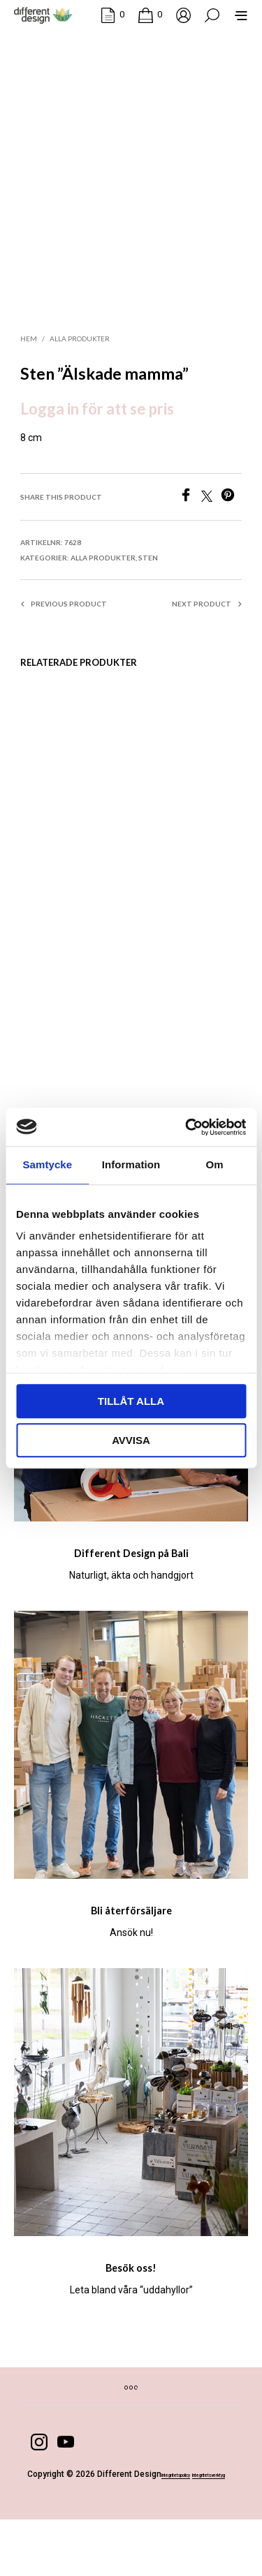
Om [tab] (215, 1164)
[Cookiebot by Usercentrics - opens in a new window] (186, 1127)
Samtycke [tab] (47, 1164)
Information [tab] (131, 1164)
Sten (148, 564)
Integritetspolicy (58, 2531)
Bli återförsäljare (131, 1943)
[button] (112, 17)
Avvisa (131, 1440)
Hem (28, 345)
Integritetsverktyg (126, 2531)
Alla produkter (80, 345)
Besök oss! (131, 2304)
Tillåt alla (131, 1401)
